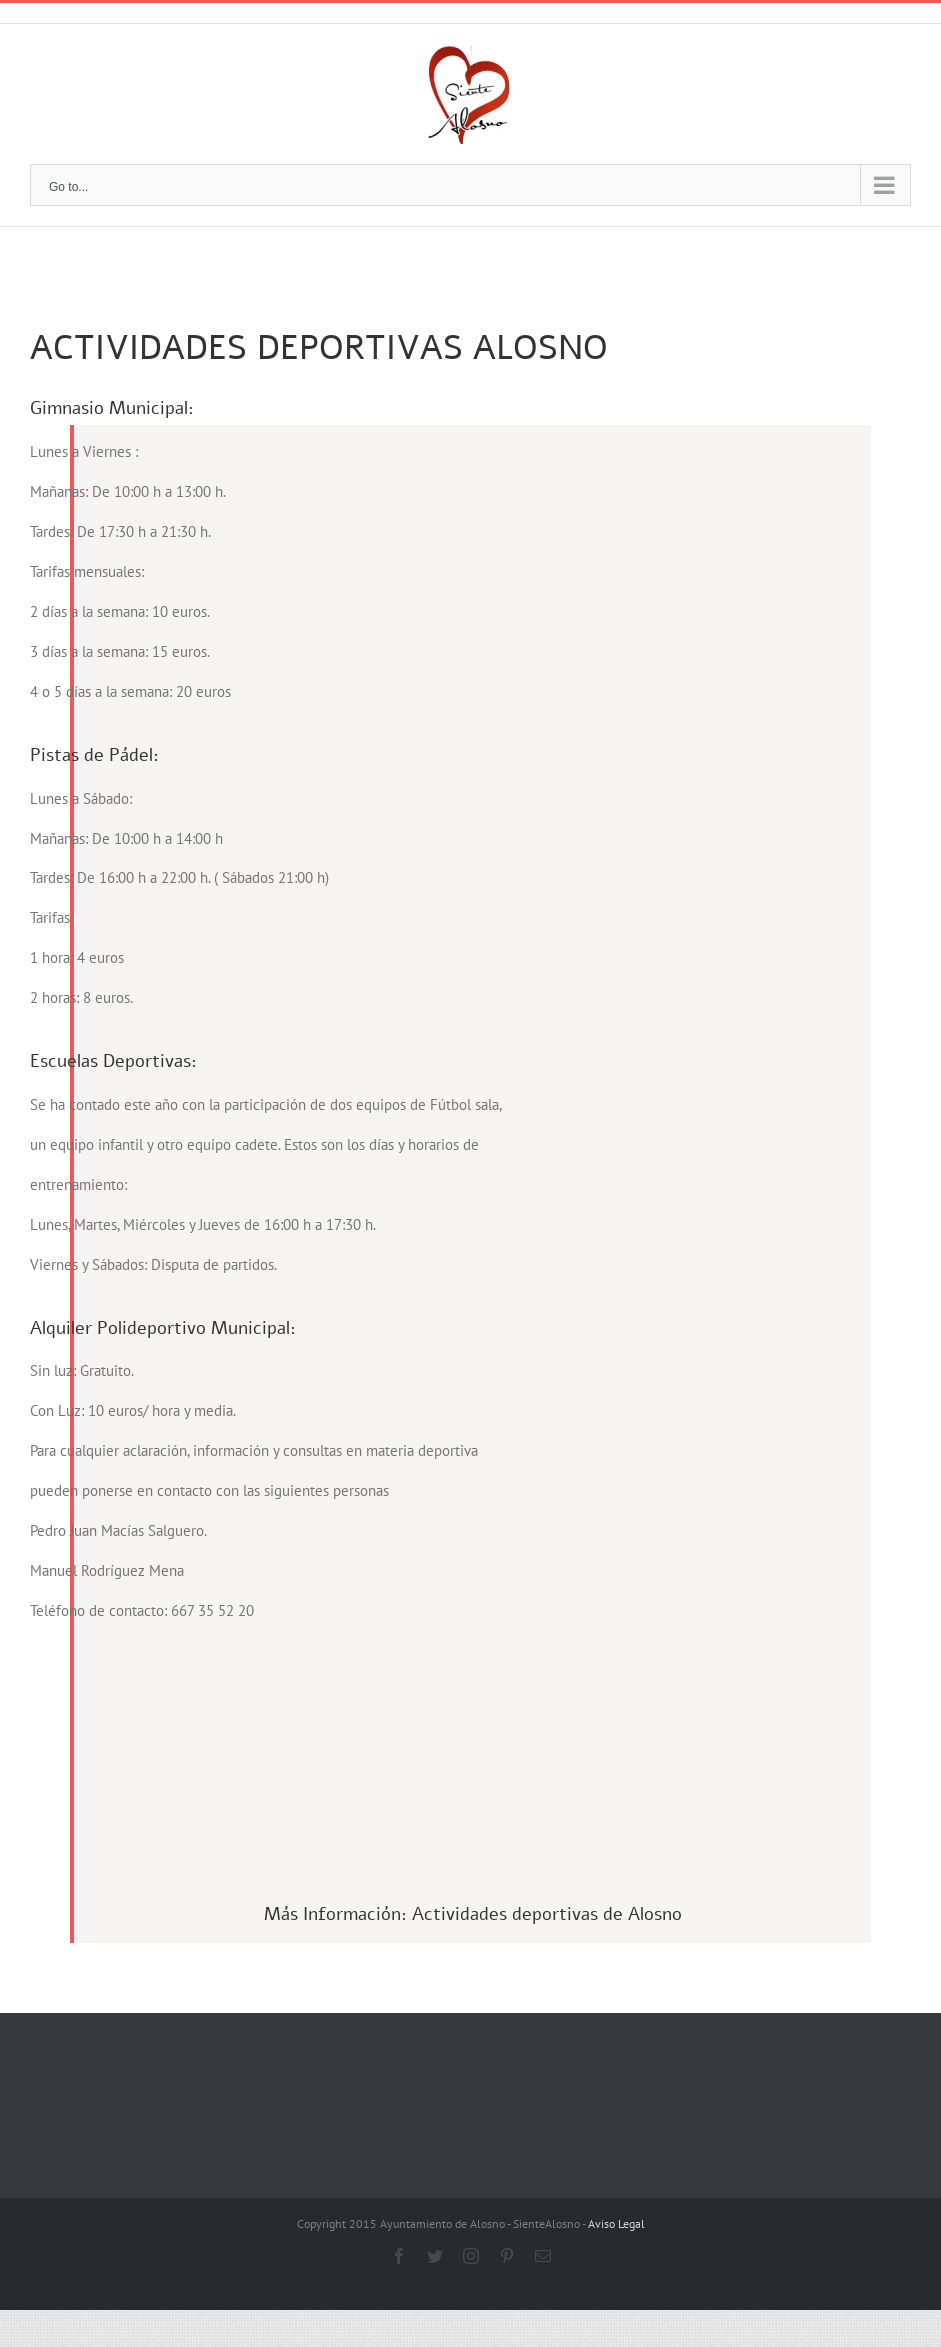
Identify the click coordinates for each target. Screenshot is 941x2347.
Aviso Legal (616, 2141)
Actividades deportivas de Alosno (547, 1832)
